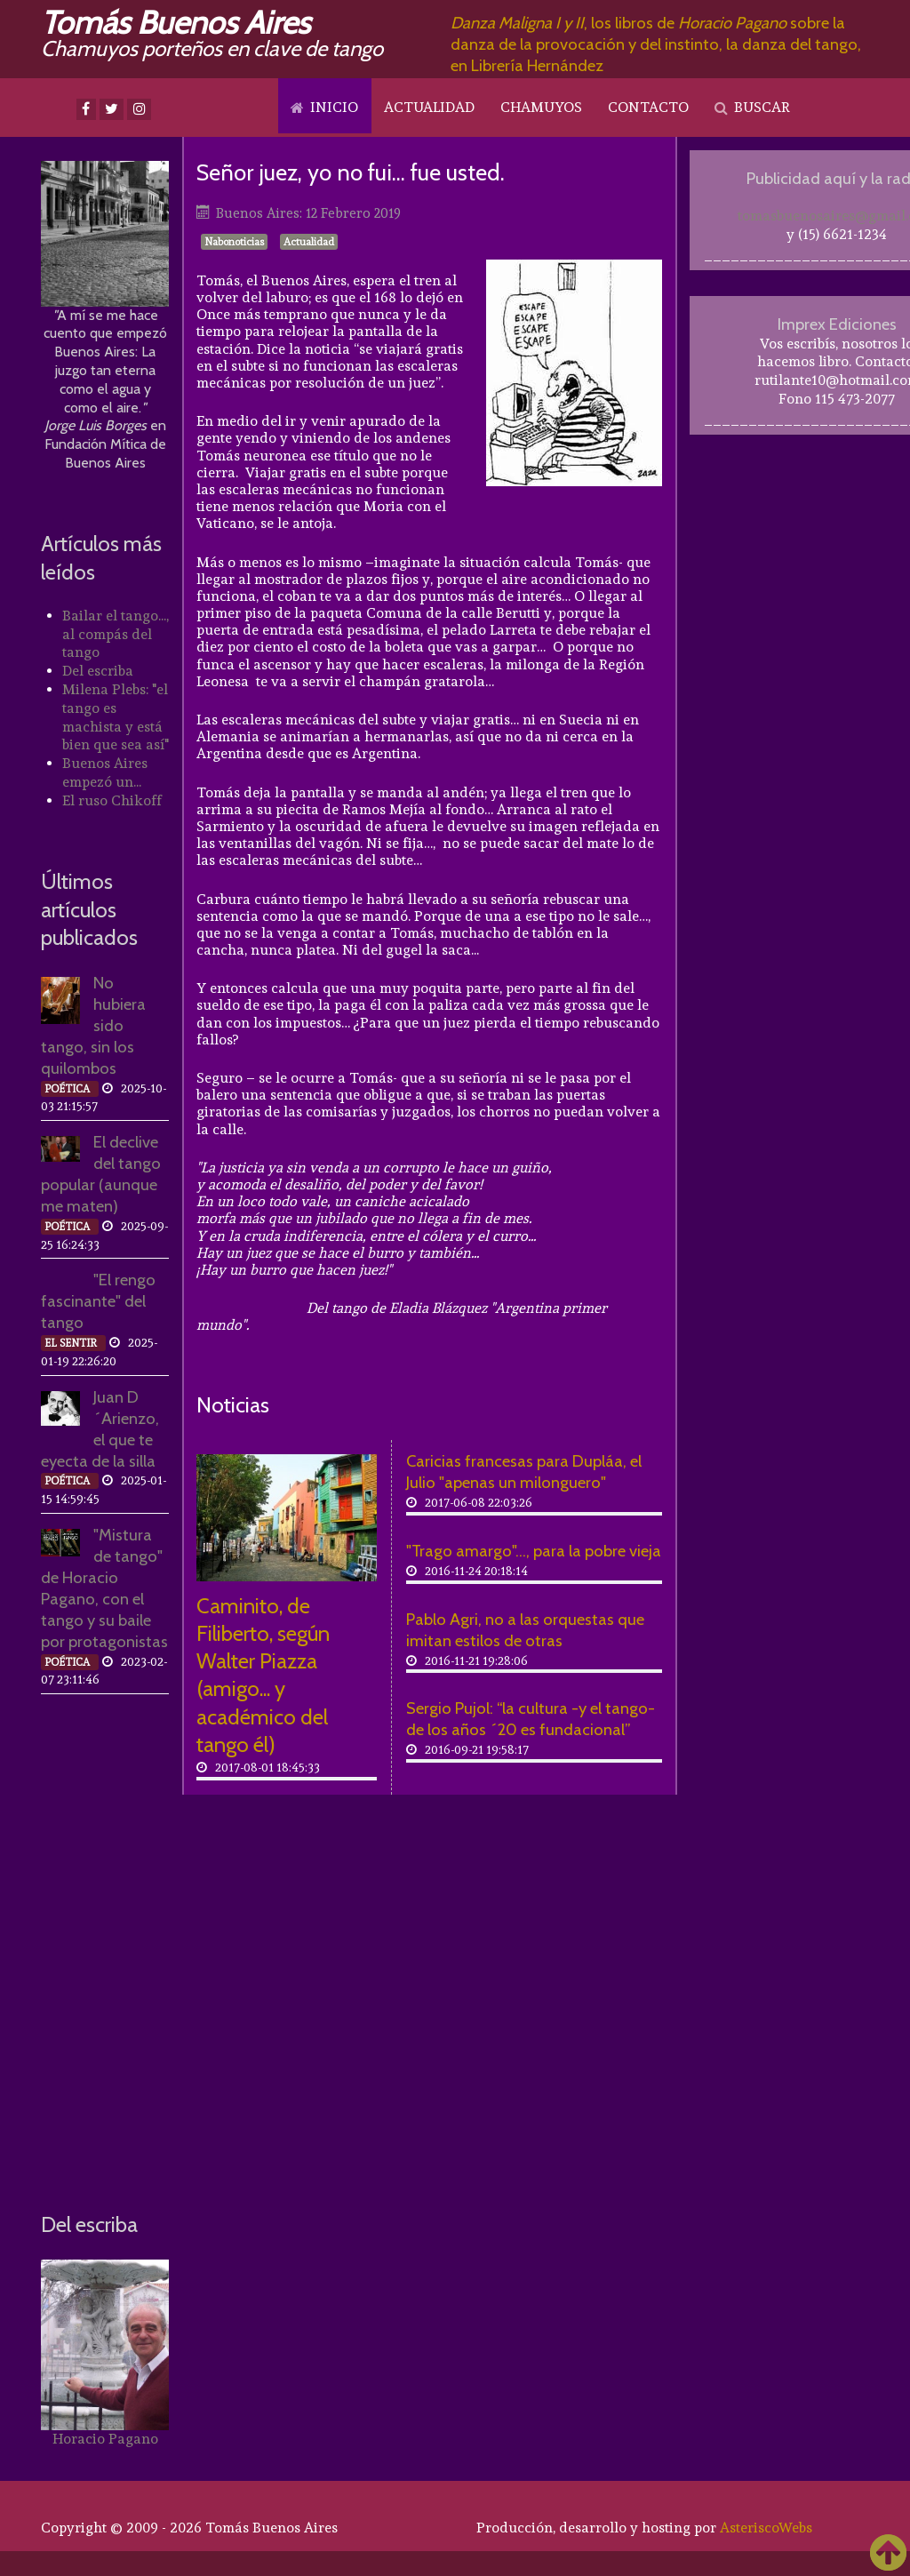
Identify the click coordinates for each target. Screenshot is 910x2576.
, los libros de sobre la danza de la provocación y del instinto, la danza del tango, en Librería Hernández (656, 44)
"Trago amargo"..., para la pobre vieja (533, 1550)
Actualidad (308, 242)
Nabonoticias (234, 242)
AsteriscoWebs (766, 2527)
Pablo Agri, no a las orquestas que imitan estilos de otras (525, 1630)
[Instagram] (139, 109)
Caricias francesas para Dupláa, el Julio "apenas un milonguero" (524, 1471)
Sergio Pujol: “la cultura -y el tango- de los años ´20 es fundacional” (530, 1719)
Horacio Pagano (105, 2438)
